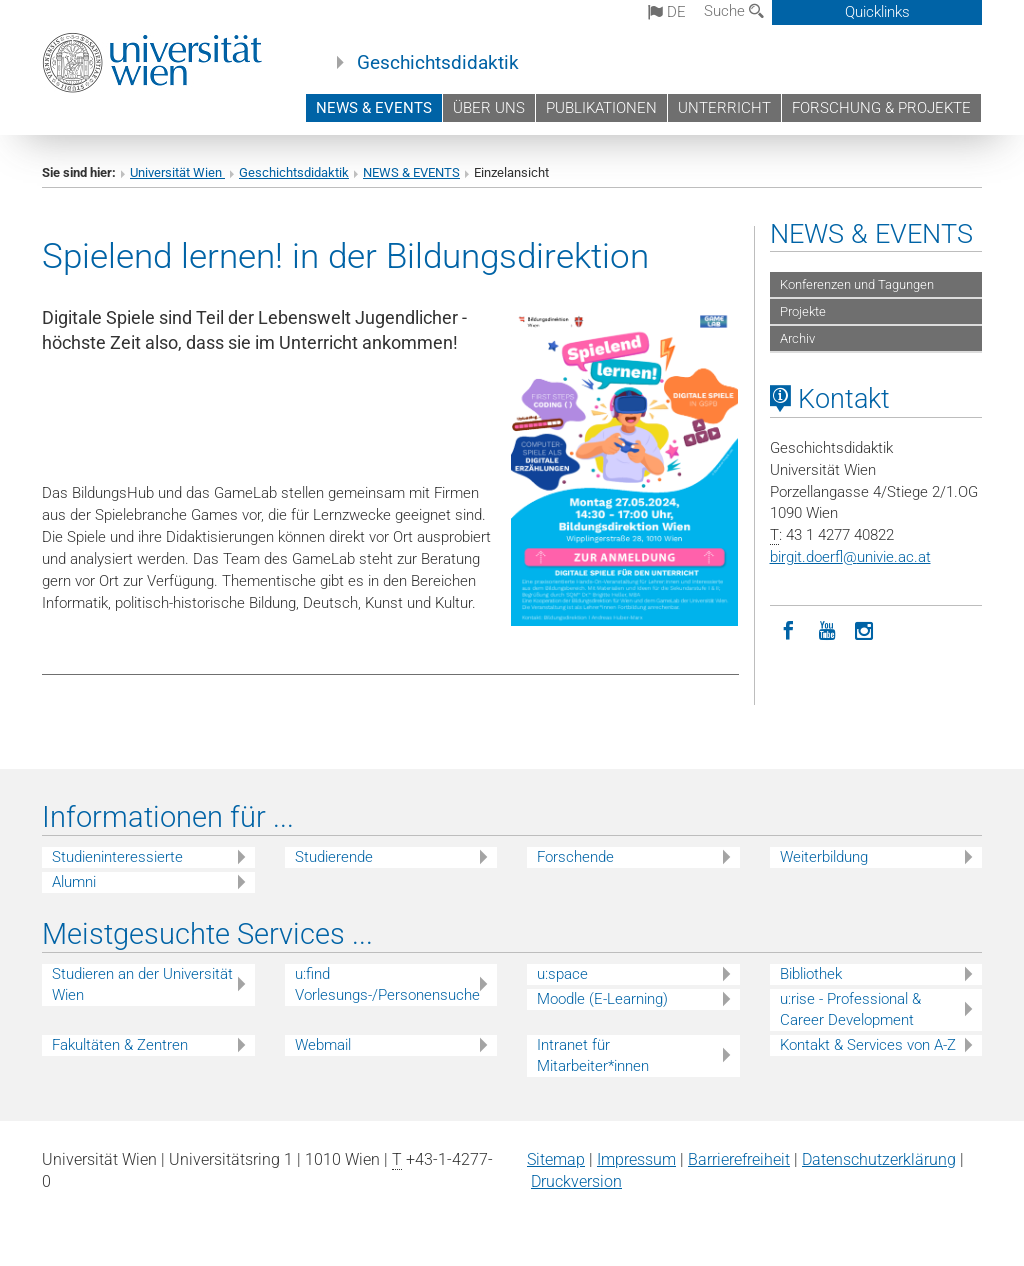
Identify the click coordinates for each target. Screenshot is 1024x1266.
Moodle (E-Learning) (602, 999)
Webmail (323, 1045)
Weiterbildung (824, 857)
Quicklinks (877, 12)
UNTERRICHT (724, 108)
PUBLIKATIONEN (601, 108)
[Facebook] (789, 629)
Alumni (74, 882)
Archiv (797, 338)
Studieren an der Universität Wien (142, 984)
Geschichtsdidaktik (438, 63)
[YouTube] (827, 629)
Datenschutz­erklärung (879, 1159)
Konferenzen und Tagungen (857, 284)
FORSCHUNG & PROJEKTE (881, 108)
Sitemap (556, 1159)
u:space (562, 974)
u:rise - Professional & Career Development (850, 1009)
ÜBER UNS (489, 108)
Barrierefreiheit (739, 1159)
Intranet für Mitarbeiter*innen (593, 1055)
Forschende (575, 857)
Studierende (334, 857)
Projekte (803, 311)
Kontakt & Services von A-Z (868, 1045)
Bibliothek (811, 974)
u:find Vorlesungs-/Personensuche (387, 984)
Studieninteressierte (117, 857)
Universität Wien (177, 172)
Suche (734, 11)
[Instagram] (865, 629)
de (667, 12)
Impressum (636, 1159)
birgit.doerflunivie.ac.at (850, 557)
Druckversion (576, 1181)
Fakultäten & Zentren (120, 1045)
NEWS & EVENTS (374, 108)
